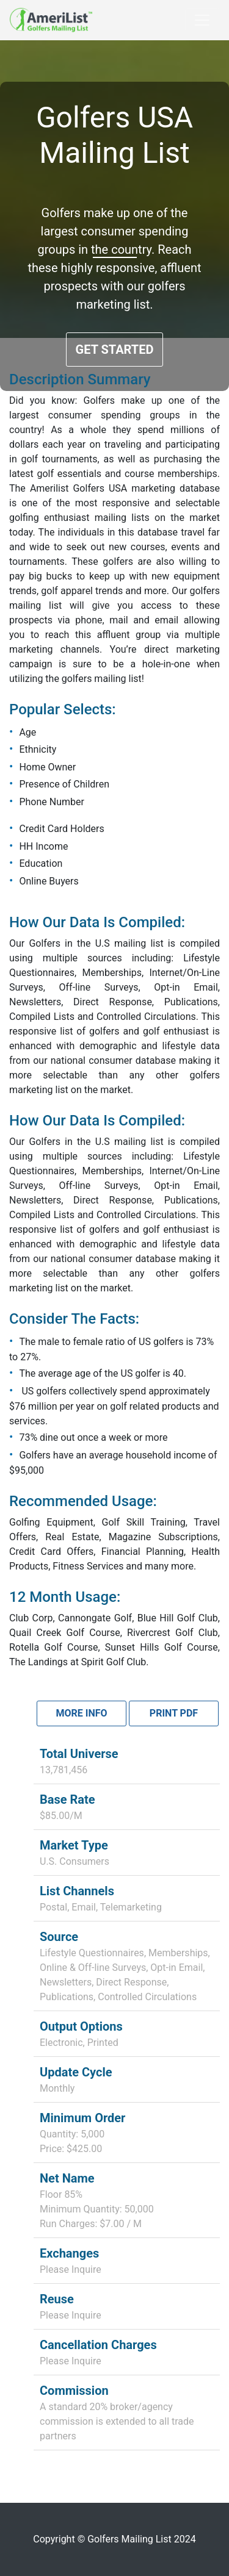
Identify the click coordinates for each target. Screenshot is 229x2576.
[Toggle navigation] (202, 20)
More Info (81, 1713)
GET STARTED (115, 349)
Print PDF (174, 1713)
